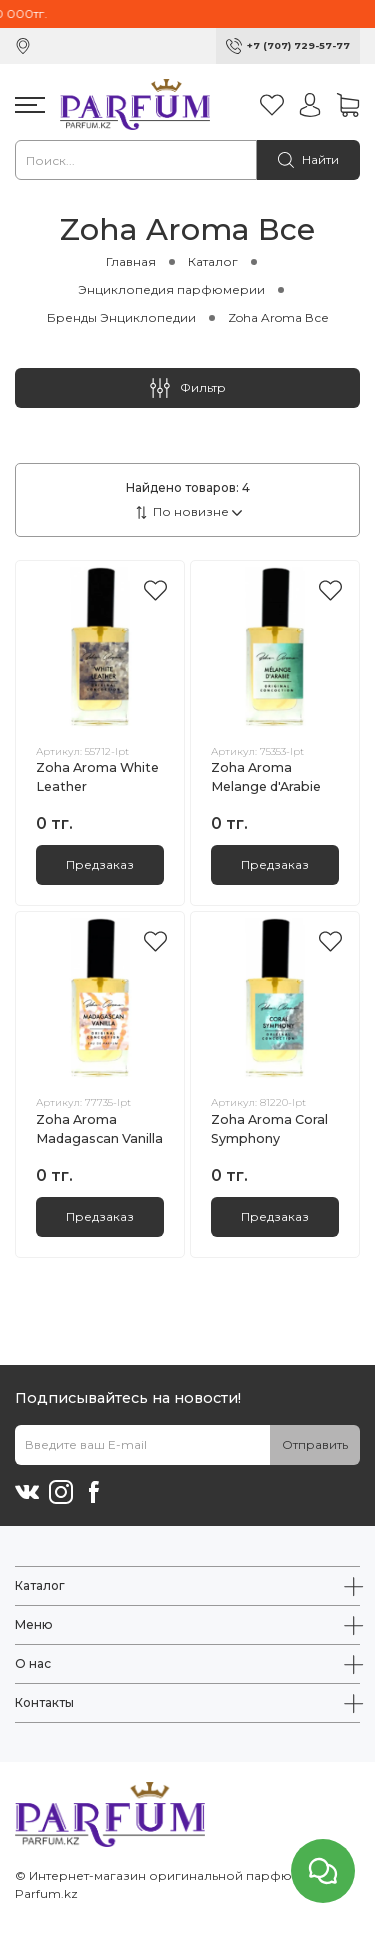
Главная (131, 261)
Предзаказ (100, 864)
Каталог (213, 261)
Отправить (315, 1444)
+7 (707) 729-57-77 (298, 45)
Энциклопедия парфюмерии (171, 289)
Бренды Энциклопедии (121, 317)
